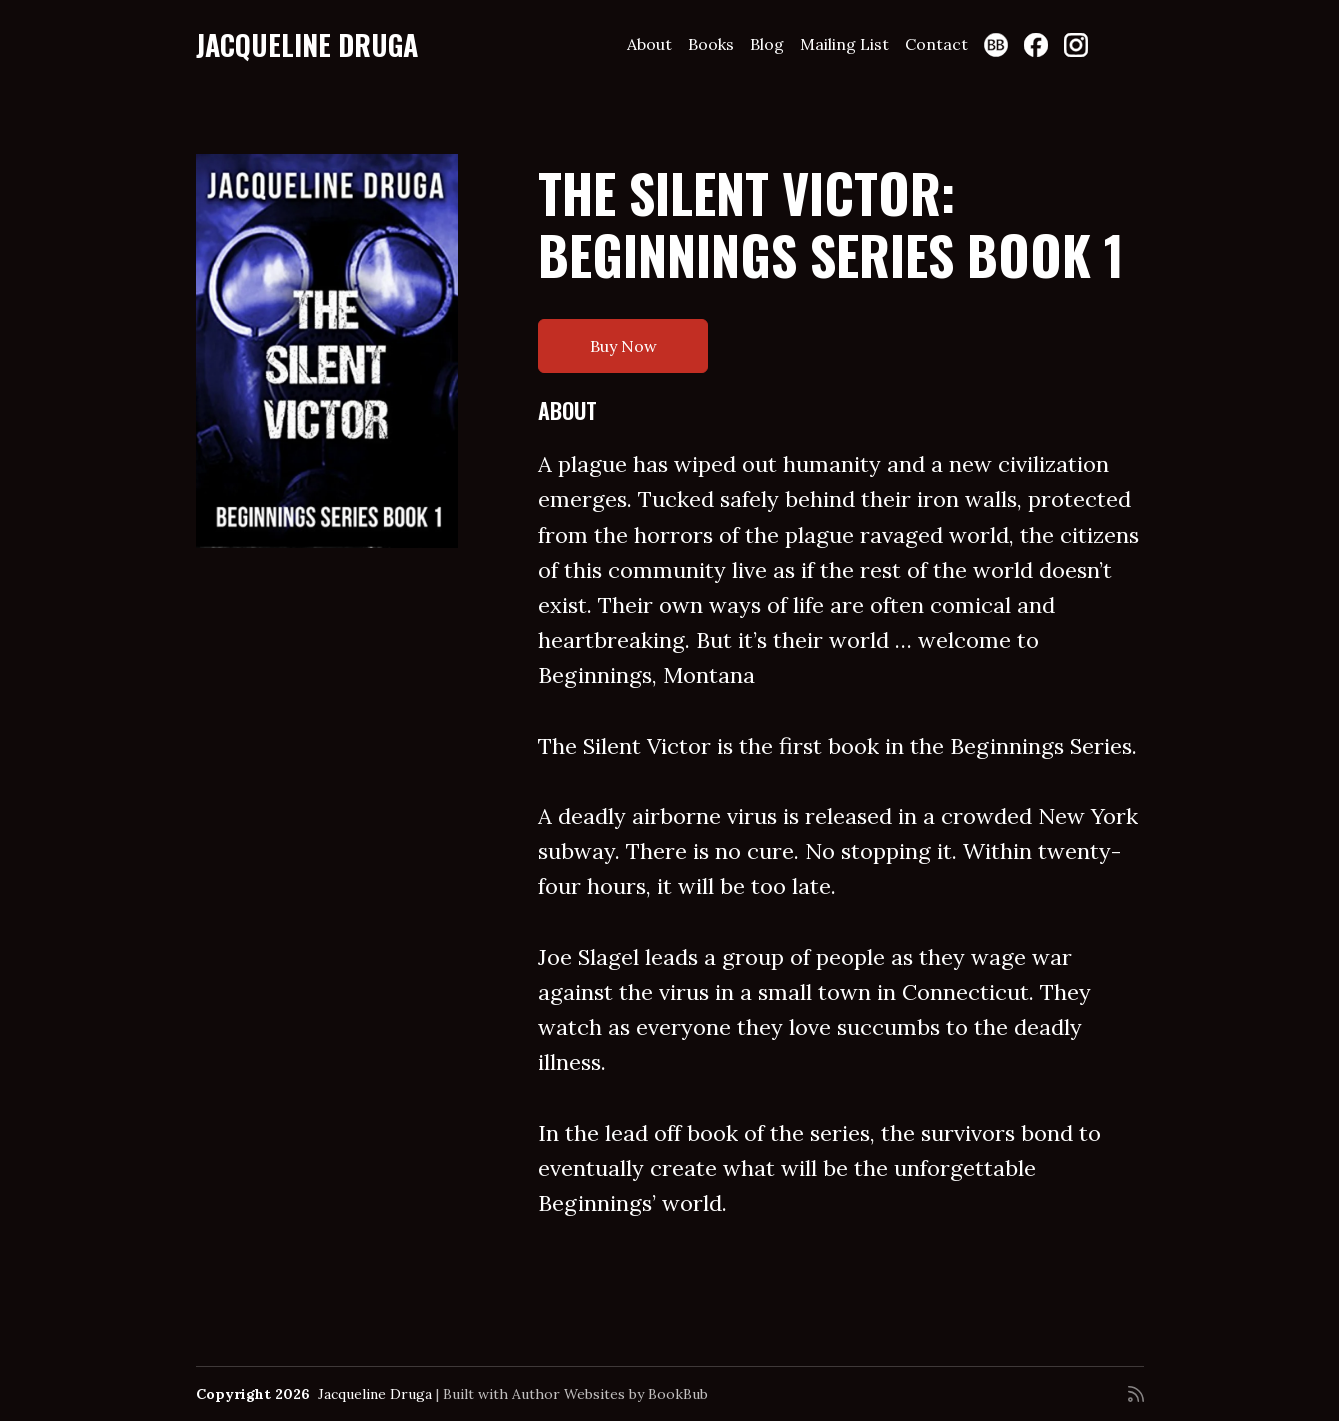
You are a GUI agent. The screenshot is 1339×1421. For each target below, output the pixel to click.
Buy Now (623, 346)
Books (711, 44)
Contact (936, 44)
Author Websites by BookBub (610, 1394)
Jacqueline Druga (307, 44)
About (649, 44)
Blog (767, 44)
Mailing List (844, 44)
